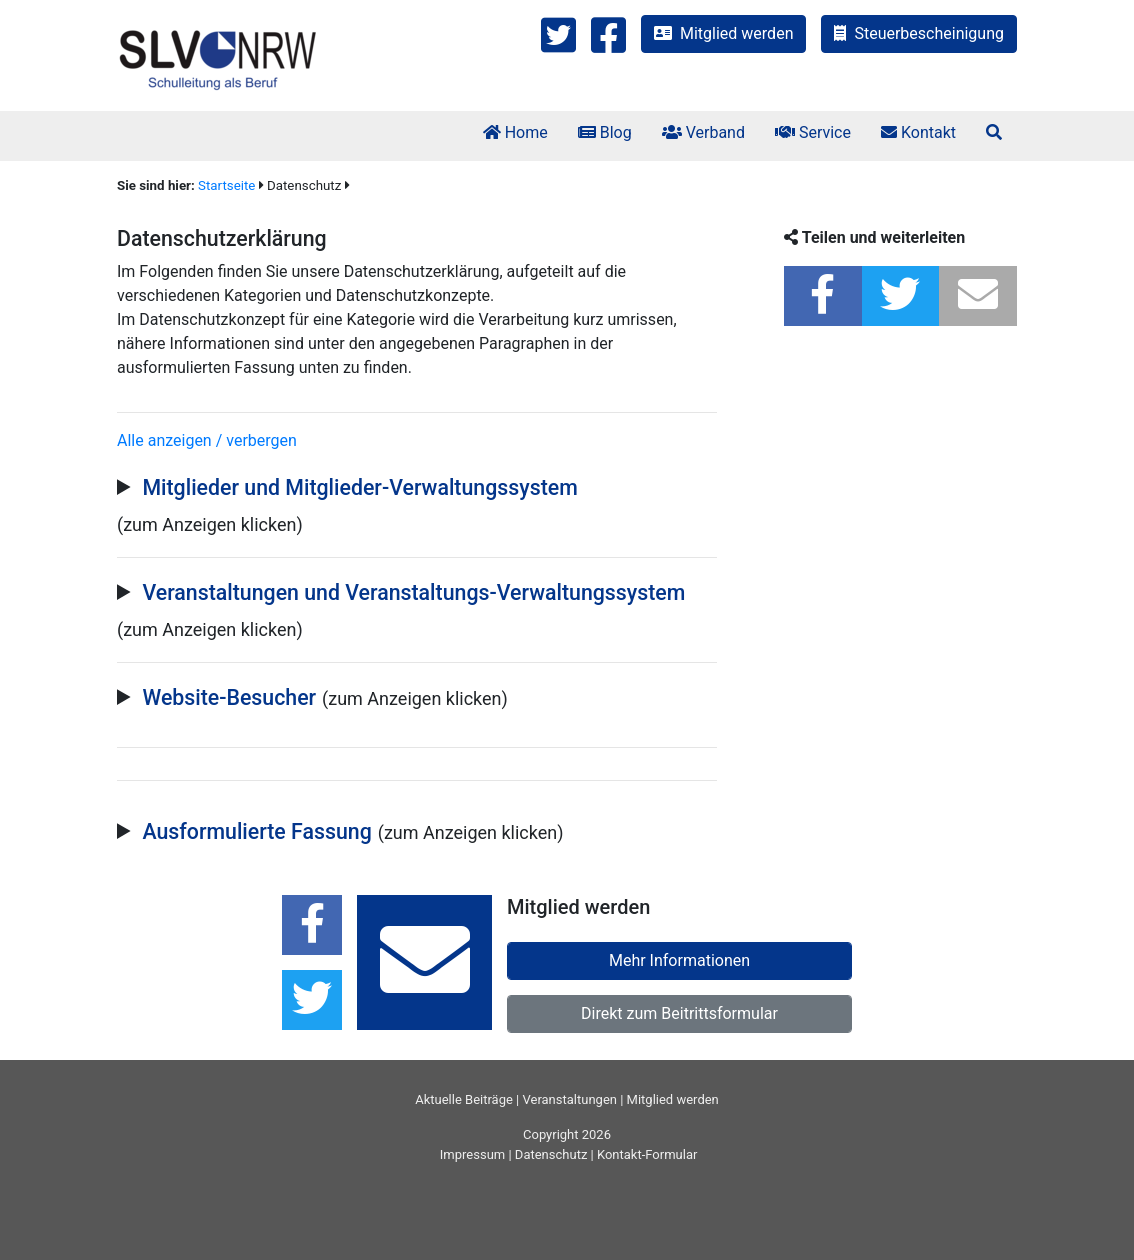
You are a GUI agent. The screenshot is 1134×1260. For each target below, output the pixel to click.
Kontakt (918, 132)
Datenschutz (551, 1154)
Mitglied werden (723, 33)
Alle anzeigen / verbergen (207, 440)
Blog (605, 132)
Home (515, 132)
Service (813, 132)
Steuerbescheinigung (919, 33)
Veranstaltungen (570, 1099)
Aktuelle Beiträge (464, 1099)
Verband (703, 132)
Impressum (472, 1154)
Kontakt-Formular (647, 1154)
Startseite (226, 185)
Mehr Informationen (679, 960)
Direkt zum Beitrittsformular (679, 1013)
